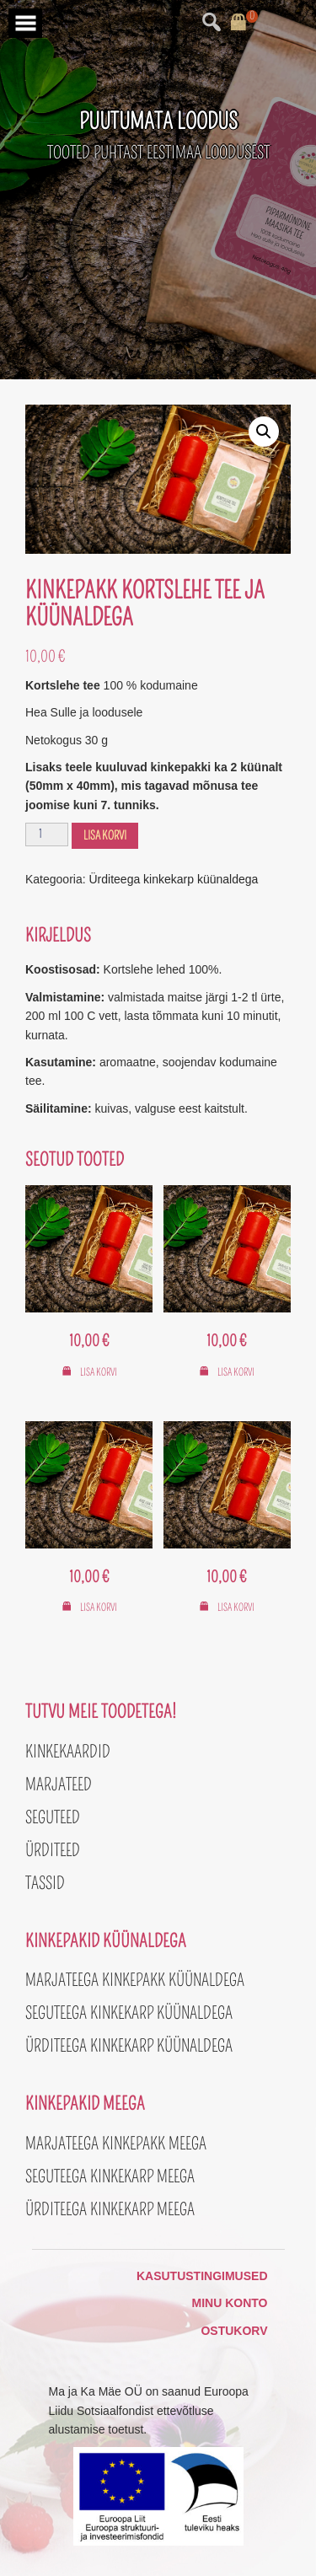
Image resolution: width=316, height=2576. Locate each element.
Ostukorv (234, 2330)
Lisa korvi (104, 836)
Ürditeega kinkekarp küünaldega (174, 879)
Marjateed (58, 1784)
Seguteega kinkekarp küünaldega (129, 2013)
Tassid (45, 1883)
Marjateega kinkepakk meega (115, 2143)
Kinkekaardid (67, 1751)
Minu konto (230, 2303)
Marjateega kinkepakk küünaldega (134, 1980)
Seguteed (52, 1817)
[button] (264, 431)
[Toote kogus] (46, 834)
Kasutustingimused (202, 2276)
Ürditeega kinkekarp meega (110, 2209)
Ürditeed (52, 1850)
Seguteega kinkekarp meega (110, 2176)
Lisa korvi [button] (98, 1372)
